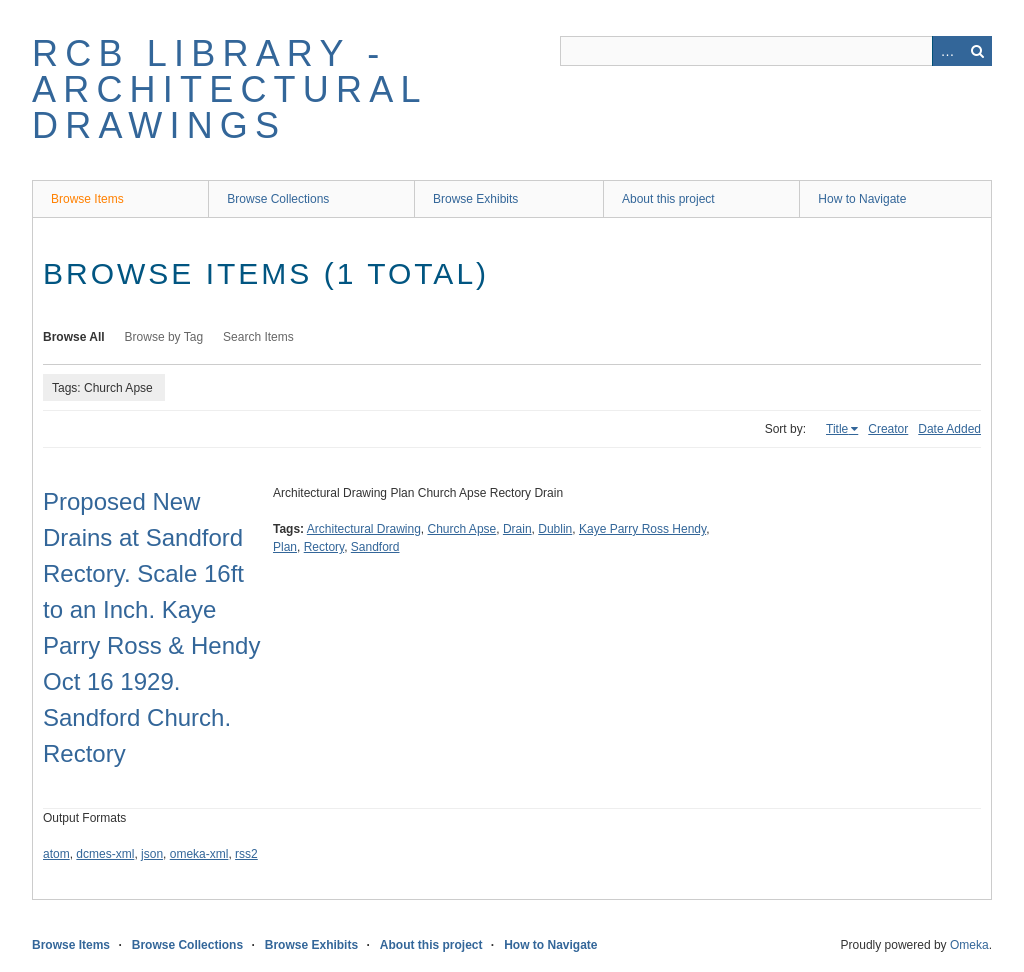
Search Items (258, 337)
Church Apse (462, 529)
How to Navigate (862, 199)
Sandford (375, 547)
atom (56, 854)
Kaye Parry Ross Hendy (642, 529)
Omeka (969, 945)
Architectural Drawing (364, 529)
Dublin (555, 529)
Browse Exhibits (475, 199)
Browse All (74, 337)
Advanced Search (947, 51)
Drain (517, 529)
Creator (888, 429)
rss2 (246, 854)
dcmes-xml (105, 854)
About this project (668, 199)
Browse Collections (278, 199)
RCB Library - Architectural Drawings (229, 89)
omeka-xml (199, 854)
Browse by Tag (164, 337)
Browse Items (87, 199)
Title (837, 429)
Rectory (324, 547)
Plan (285, 547)
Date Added (949, 429)
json (152, 854)
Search (977, 51)
